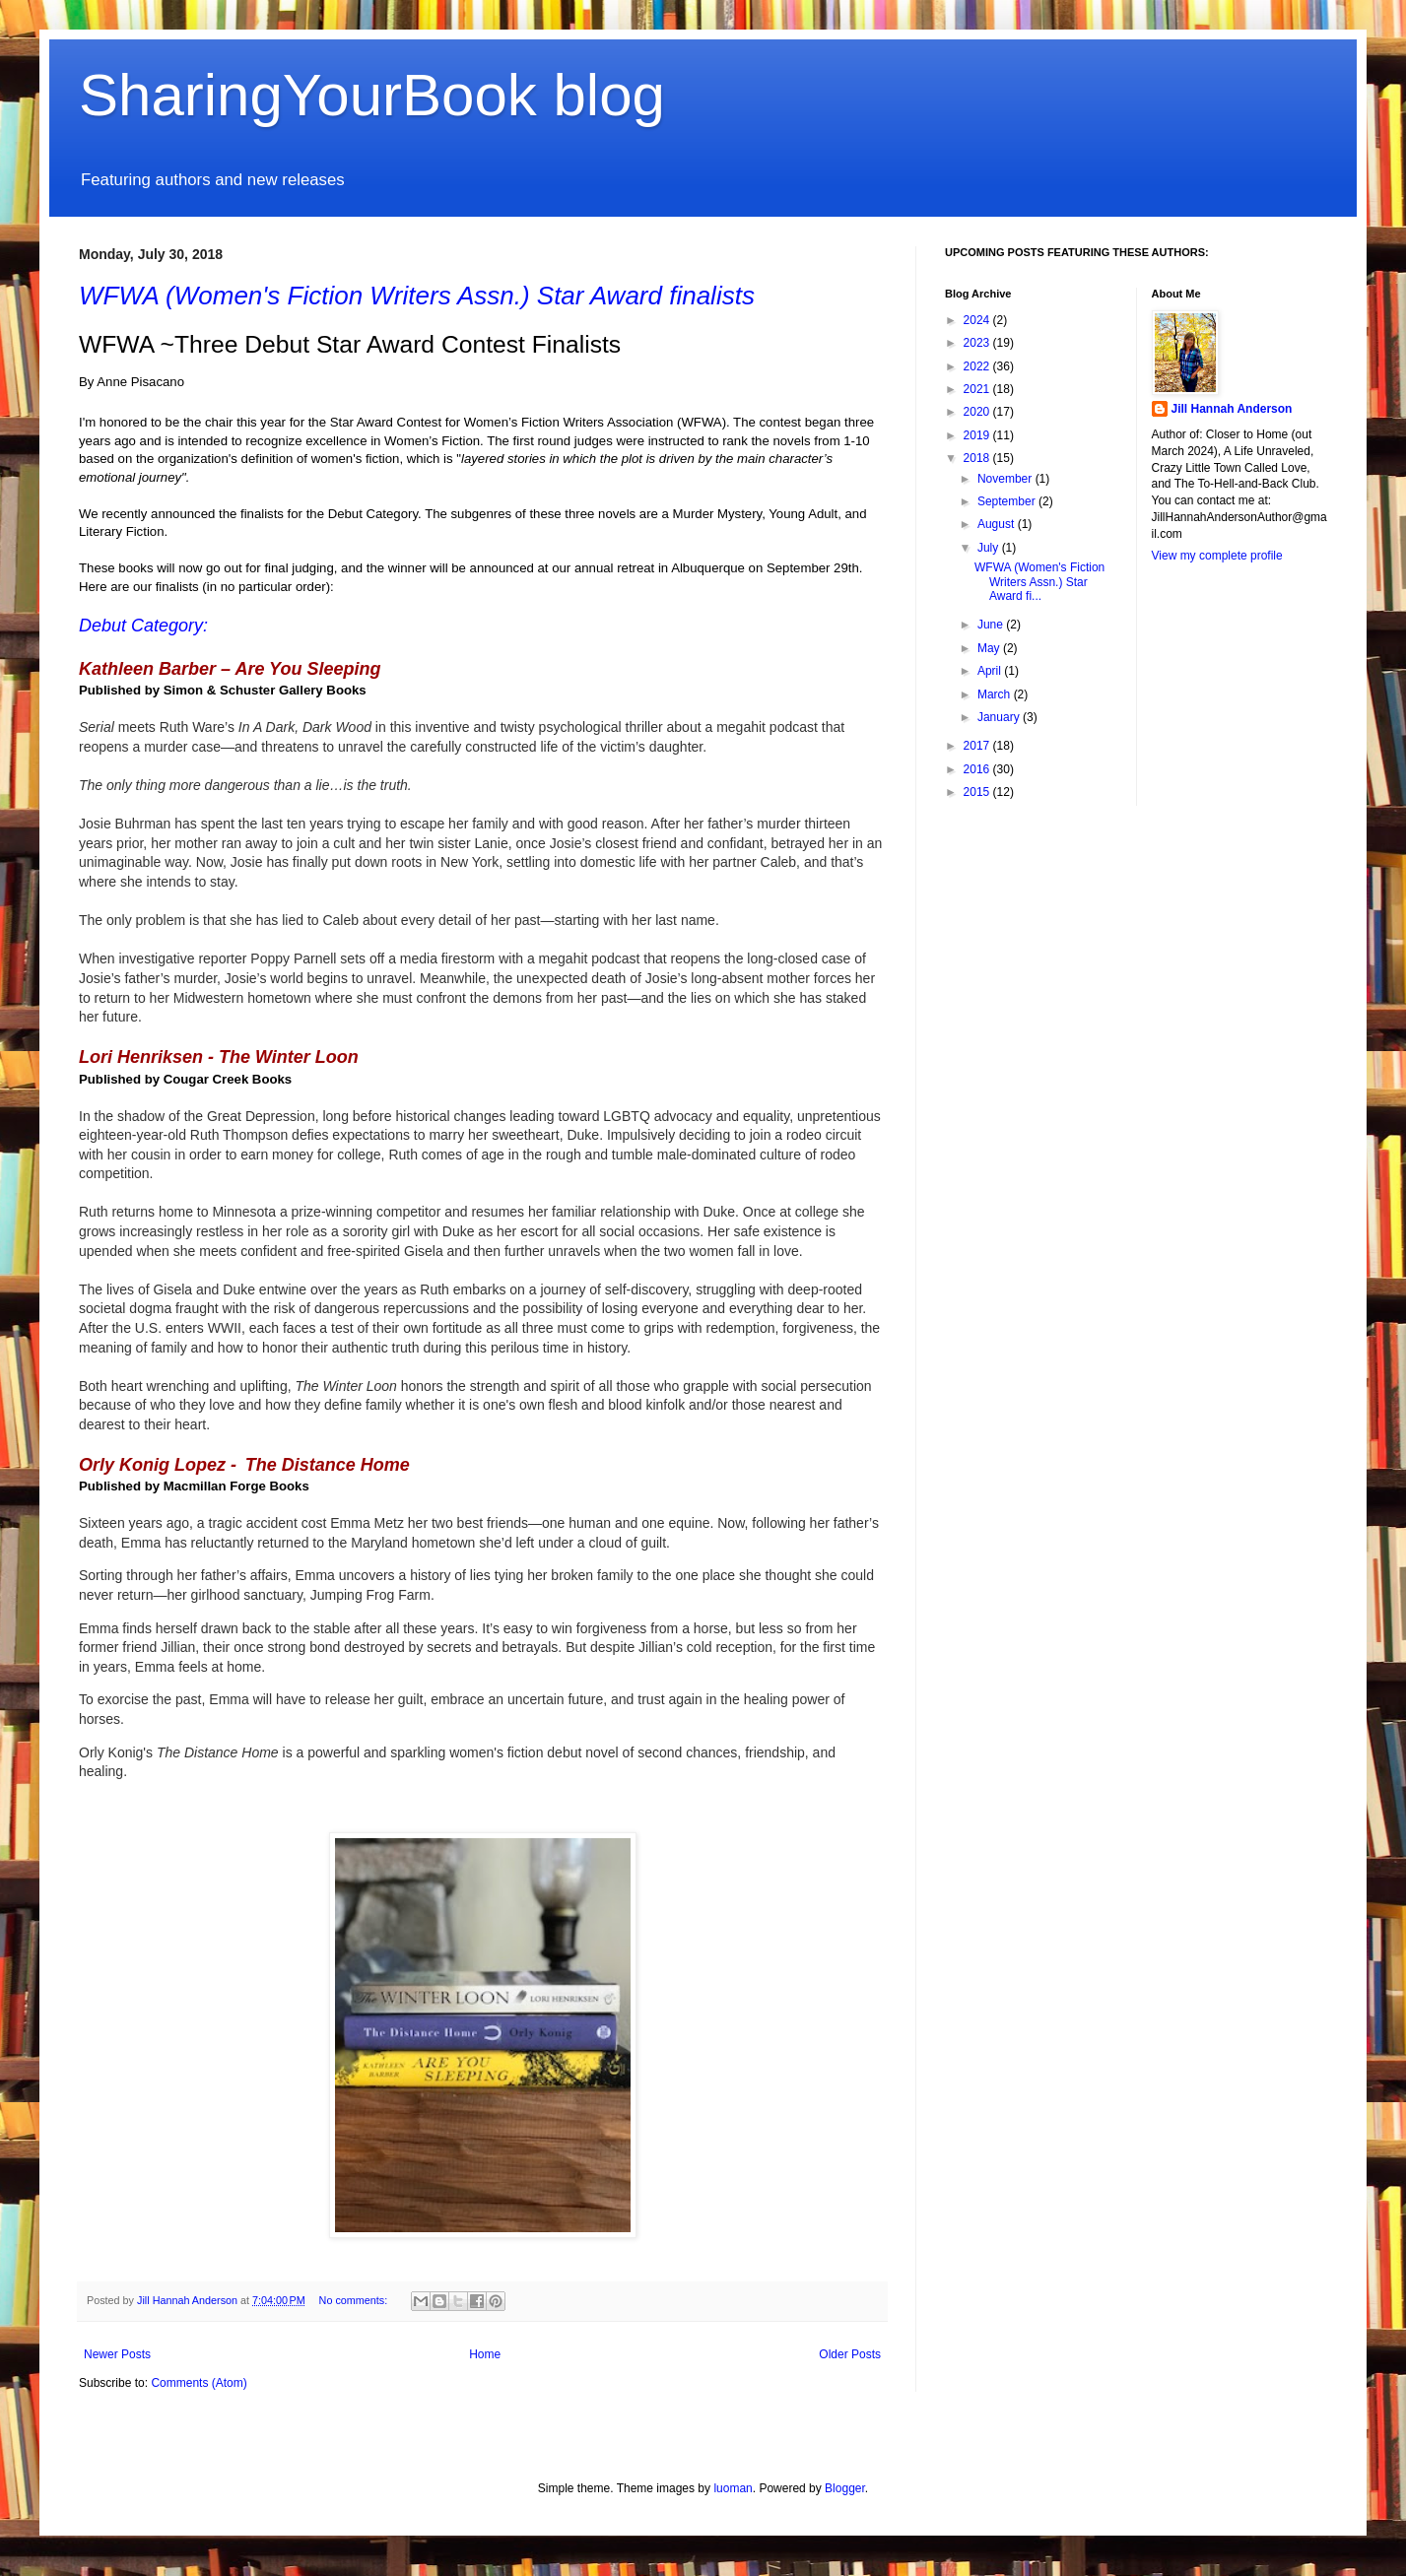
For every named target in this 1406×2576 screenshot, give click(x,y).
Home (485, 2354)
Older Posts (850, 2354)
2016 (978, 769)
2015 (978, 792)
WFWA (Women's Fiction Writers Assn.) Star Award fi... (1039, 582)
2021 (978, 389)
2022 (978, 366)
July (989, 548)
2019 (978, 435)
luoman (732, 2488)
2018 (978, 458)
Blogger (845, 2488)
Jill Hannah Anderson (1232, 409)
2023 (978, 343)
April (990, 671)
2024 (978, 320)
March (995, 694)
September (1007, 501)
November (1006, 479)
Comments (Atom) (198, 2383)
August (997, 524)
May (990, 648)
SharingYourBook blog (372, 95)
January (1000, 717)
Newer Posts (117, 2354)
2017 (978, 746)
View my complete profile (1217, 555)
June (991, 624)
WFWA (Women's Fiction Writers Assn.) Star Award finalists (417, 295)
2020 (978, 412)
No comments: (355, 2300)
